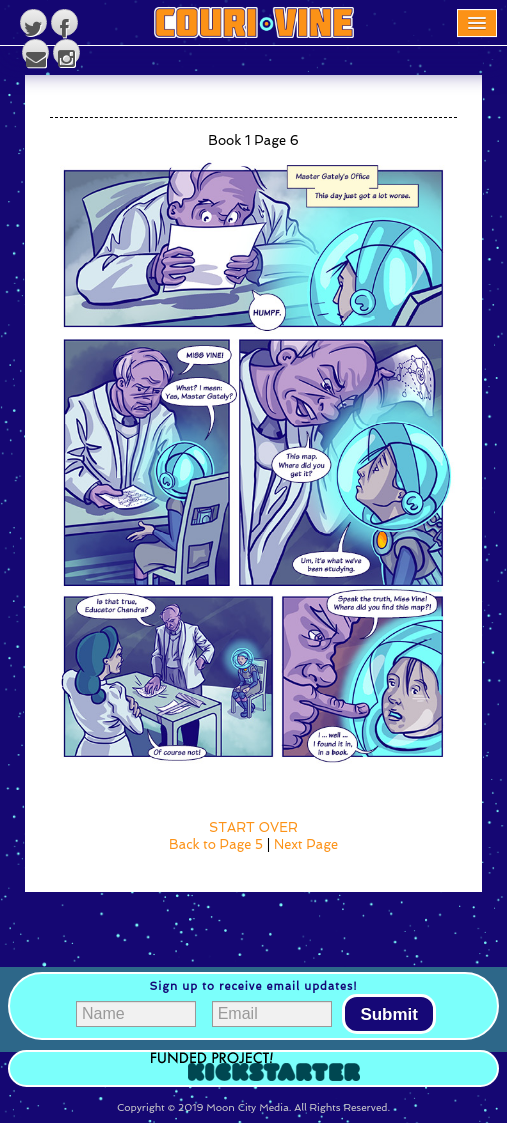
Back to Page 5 (216, 844)
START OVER (253, 827)
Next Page (306, 844)
